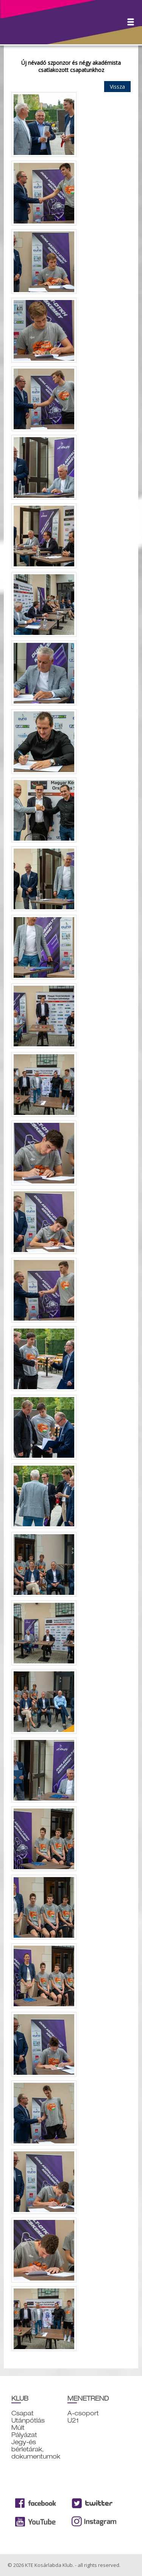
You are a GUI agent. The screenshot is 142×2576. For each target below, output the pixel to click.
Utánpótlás (28, 2420)
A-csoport (83, 2413)
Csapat (22, 2413)
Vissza (117, 86)
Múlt (18, 2427)
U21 (73, 2420)
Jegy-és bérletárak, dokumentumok (35, 2449)
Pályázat (24, 2434)
